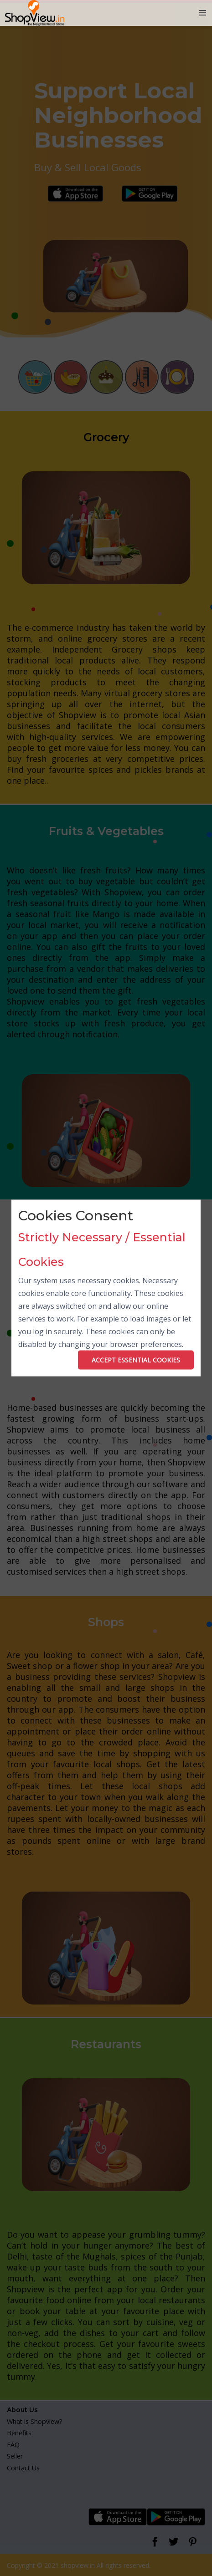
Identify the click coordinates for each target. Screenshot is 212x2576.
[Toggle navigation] (203, 12)
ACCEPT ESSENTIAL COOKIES (136, 1359)
